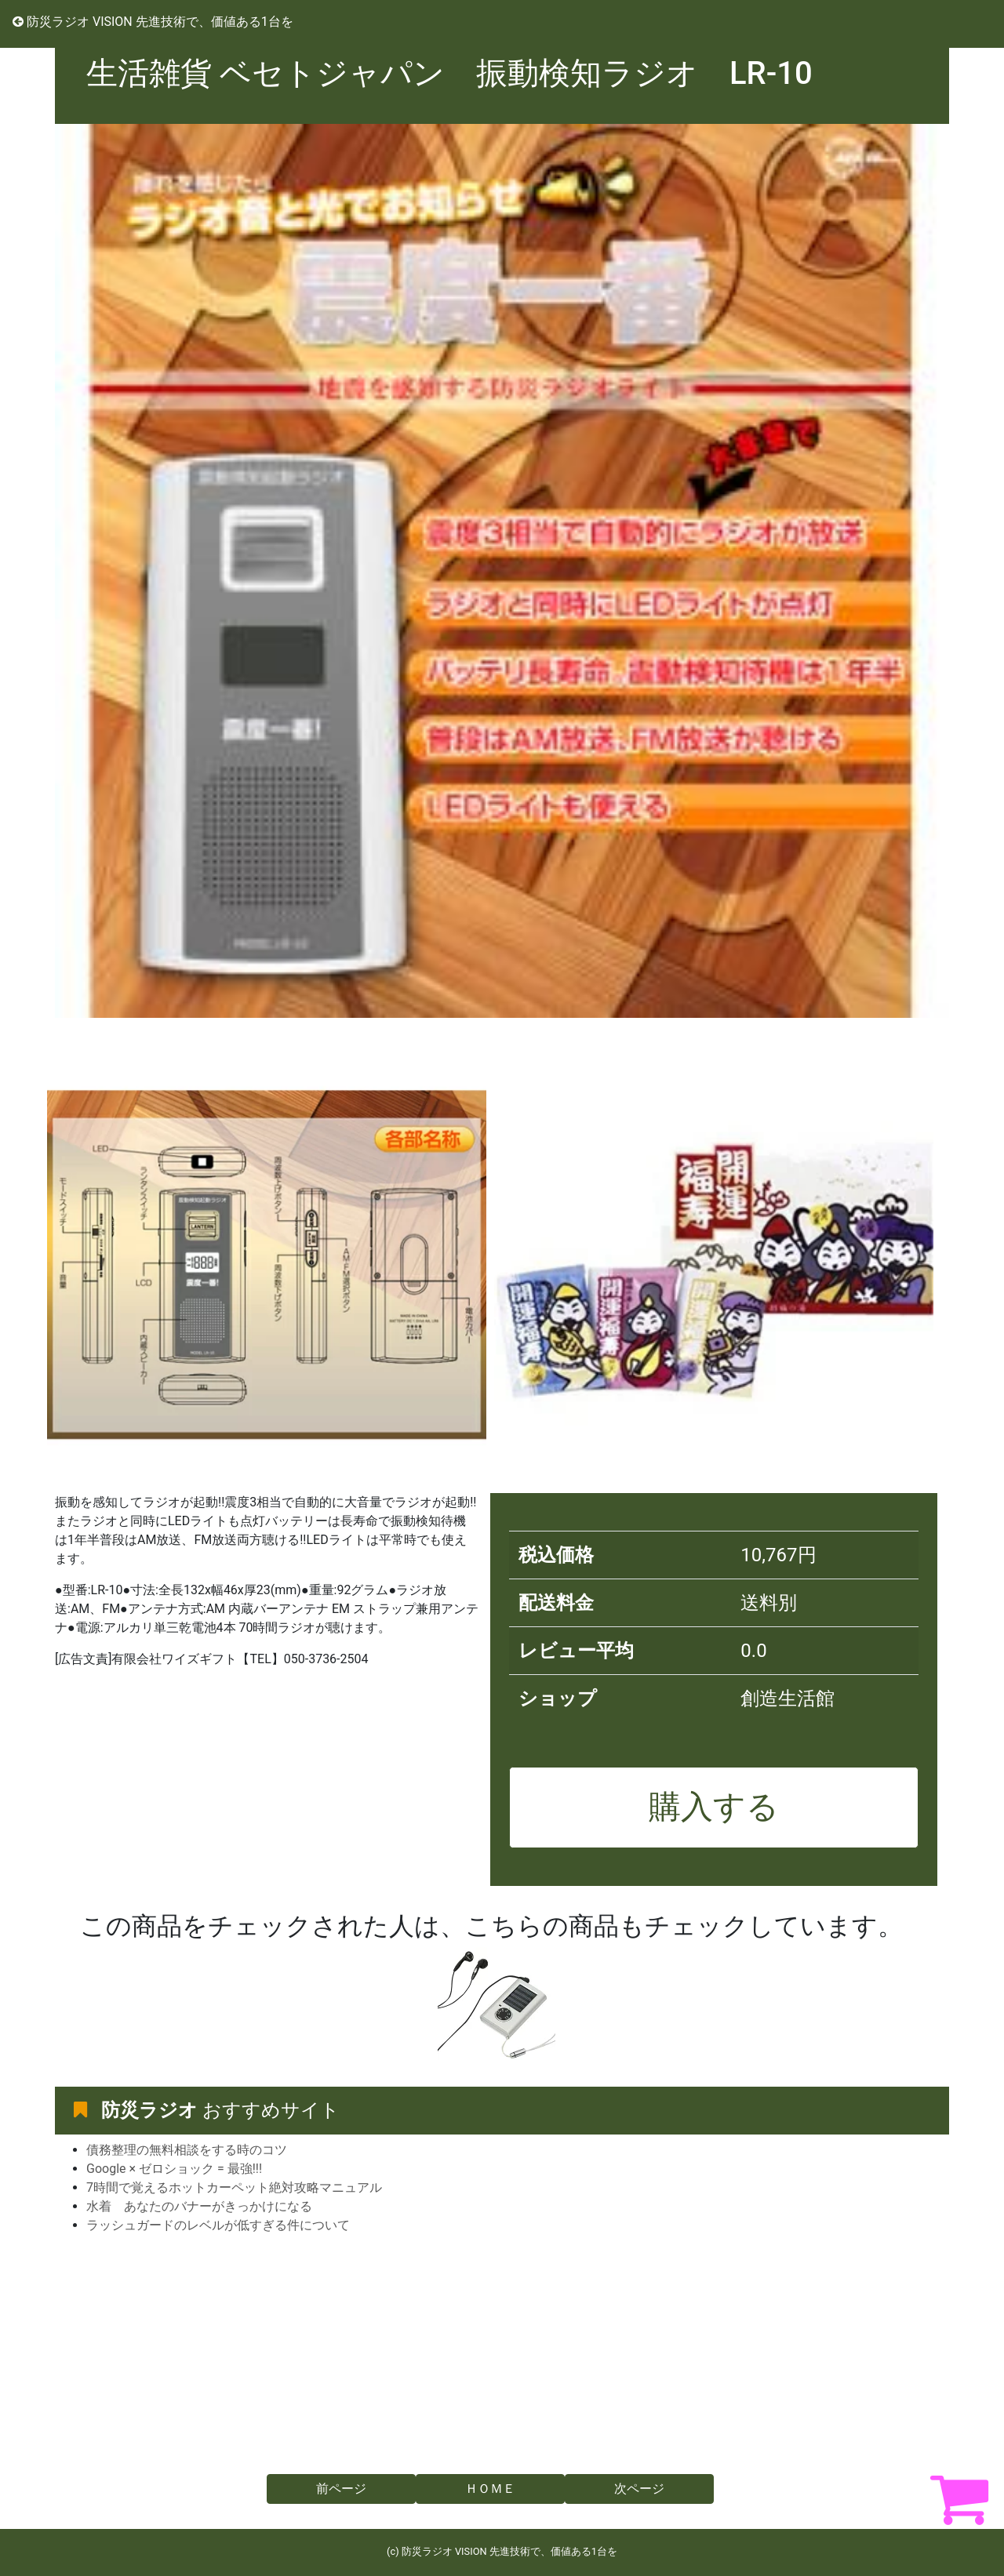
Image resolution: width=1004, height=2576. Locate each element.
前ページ (341, 2488)
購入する (714, 1807)
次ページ (639, 2488)
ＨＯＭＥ (490, 2488)
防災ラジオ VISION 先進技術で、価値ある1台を (153, 21)
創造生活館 (787, 1698)
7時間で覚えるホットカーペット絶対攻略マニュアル (234, 2187)
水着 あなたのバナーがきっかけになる (199, 2206)
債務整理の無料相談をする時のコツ (186, 2149)
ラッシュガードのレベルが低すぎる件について (218, 2225)
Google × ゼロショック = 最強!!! (174, 2168)
